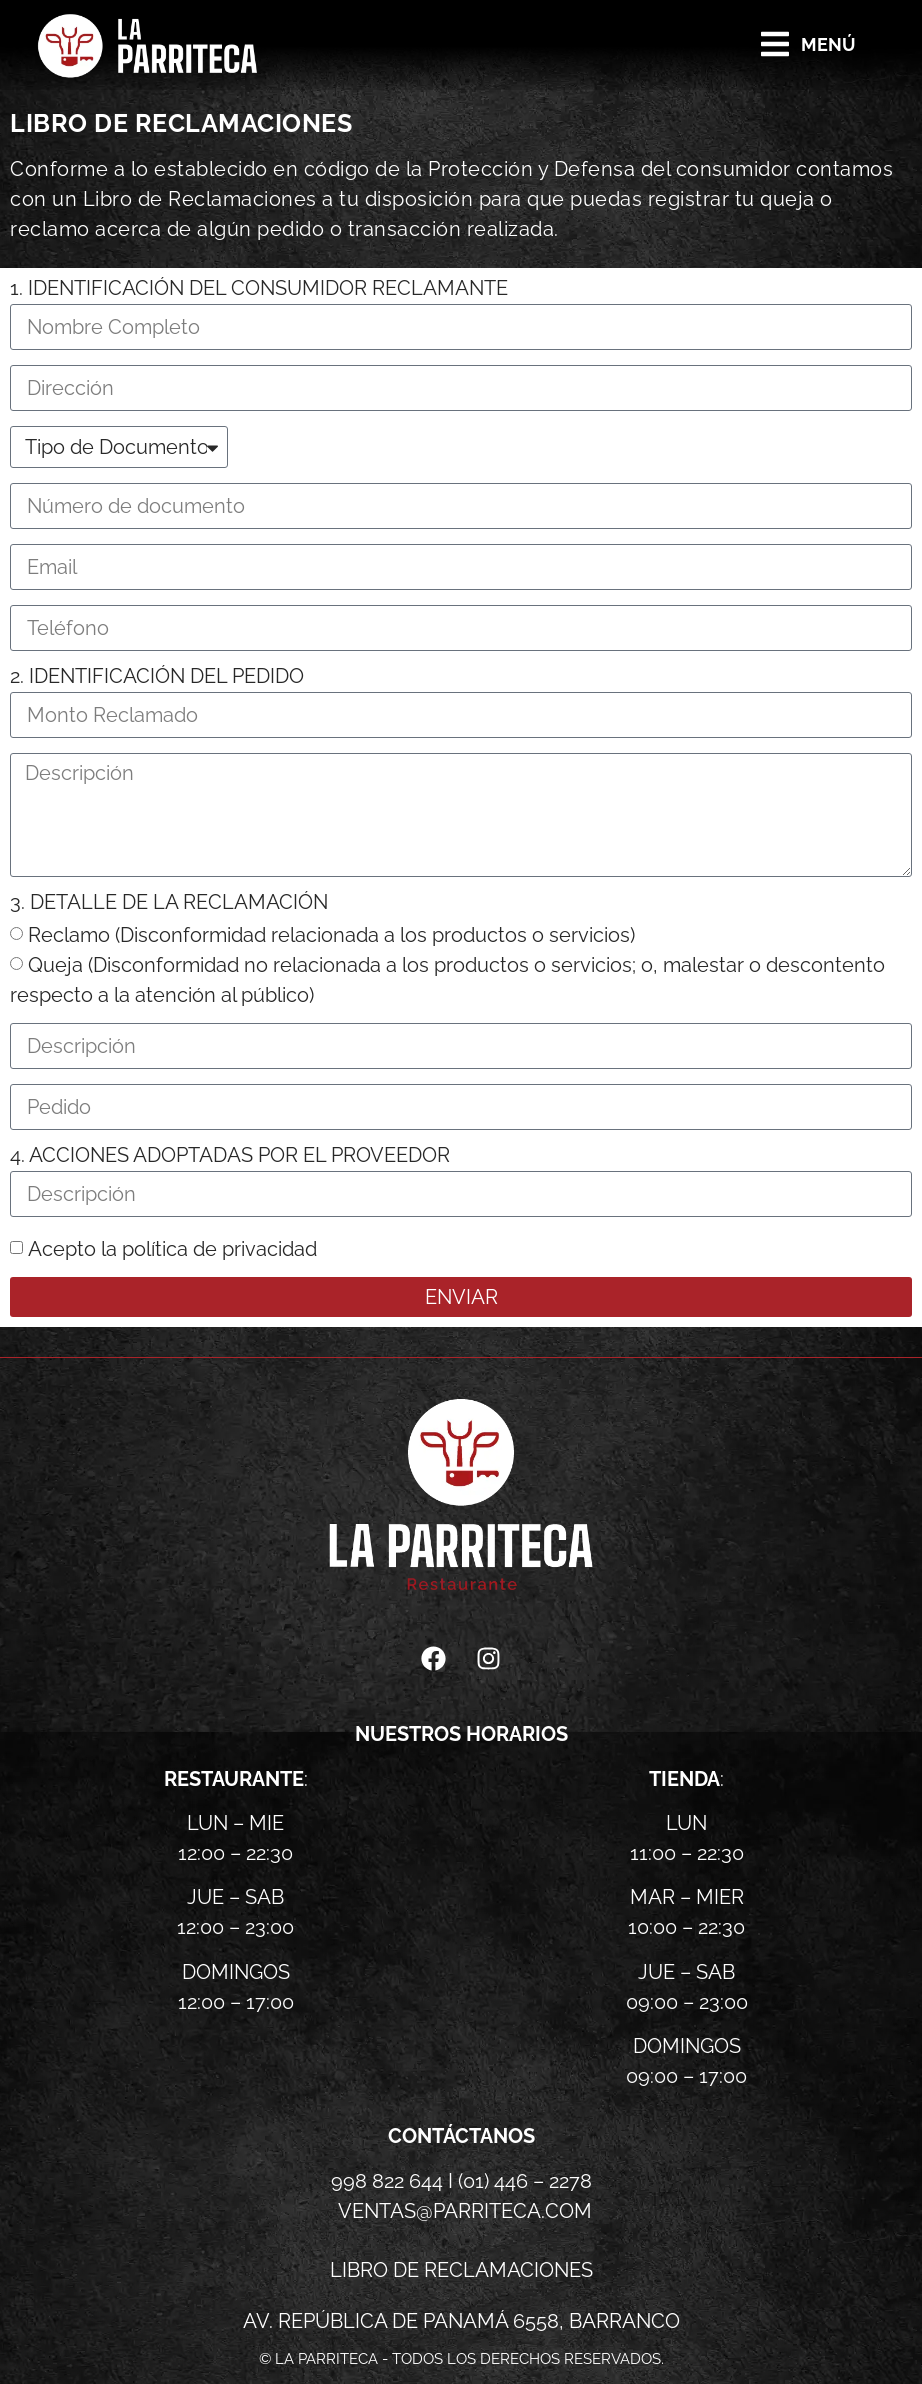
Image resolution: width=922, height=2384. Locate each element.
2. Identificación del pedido (157, 677)
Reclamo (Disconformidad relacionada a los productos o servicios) (331, 935)
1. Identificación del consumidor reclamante (259, 289)
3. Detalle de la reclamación (169, 903)
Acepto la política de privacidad (172, 1249)
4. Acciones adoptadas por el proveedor (230, 1156)
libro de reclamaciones (461, 2270)
